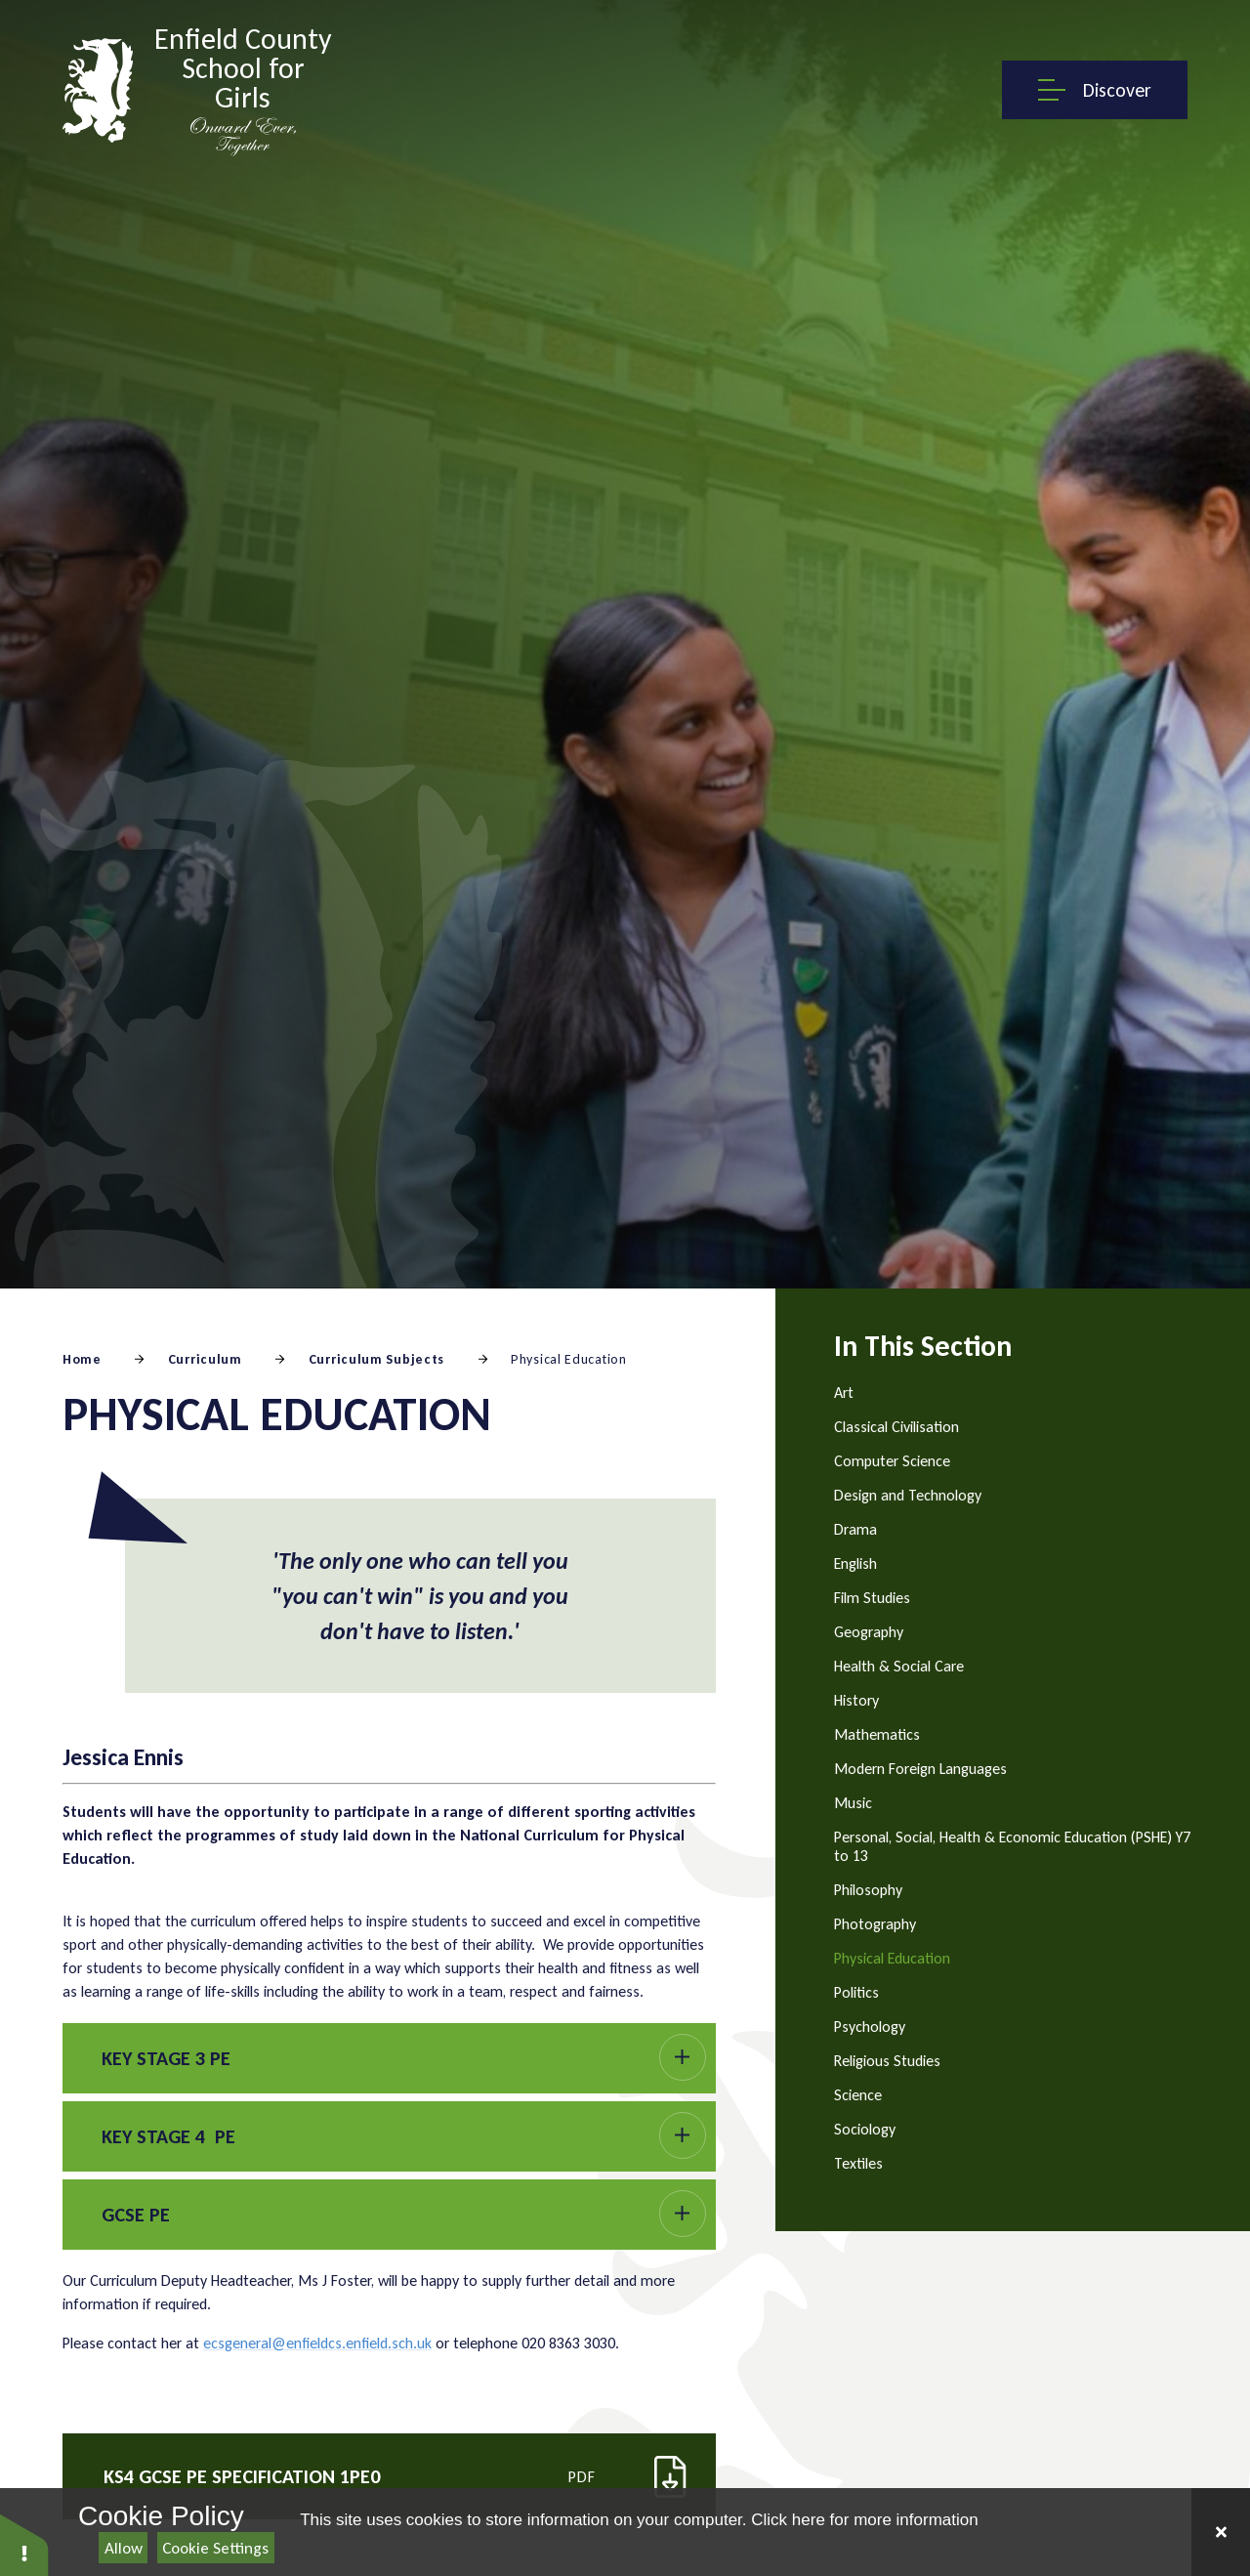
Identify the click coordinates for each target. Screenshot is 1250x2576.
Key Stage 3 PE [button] (166, 2058)
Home (82, 1359)
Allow (123, 2548)
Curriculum (205, 1359)
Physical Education (569, 1359)
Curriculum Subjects (376, 1359)
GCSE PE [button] (136, 2214)
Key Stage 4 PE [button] (168, 2136)
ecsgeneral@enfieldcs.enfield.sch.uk (317, 2343)
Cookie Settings (215, 2548)
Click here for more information (864, 2520)
